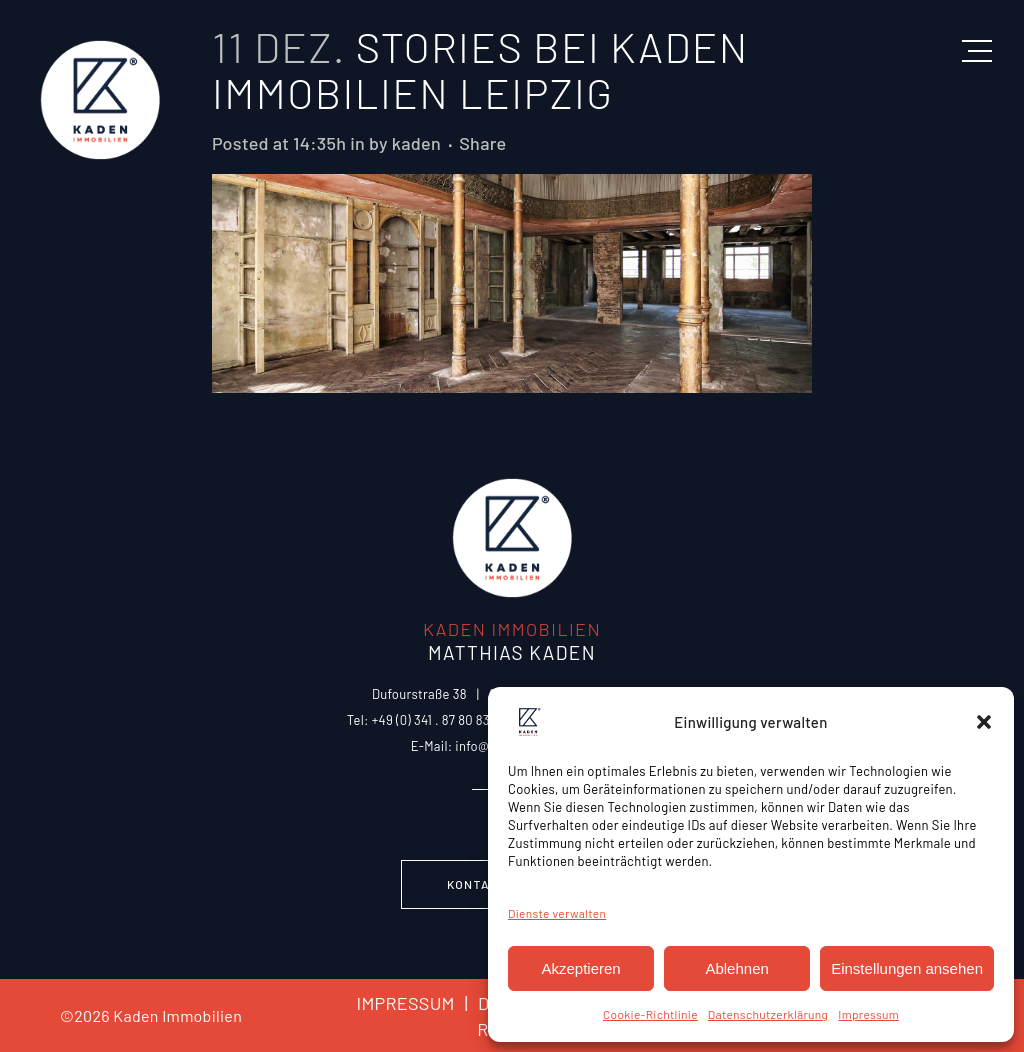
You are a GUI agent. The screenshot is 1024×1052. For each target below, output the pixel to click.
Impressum (868, 1014)
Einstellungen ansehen (907, 968)
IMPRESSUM (405, 1003)
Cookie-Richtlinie (650, 1014)
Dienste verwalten (557, 913)
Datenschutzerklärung (768, 1014)
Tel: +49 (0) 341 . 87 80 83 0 (424, 720)
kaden (416, 143)
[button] (984, 722)
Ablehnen (736, 968)
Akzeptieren (580, 968)
